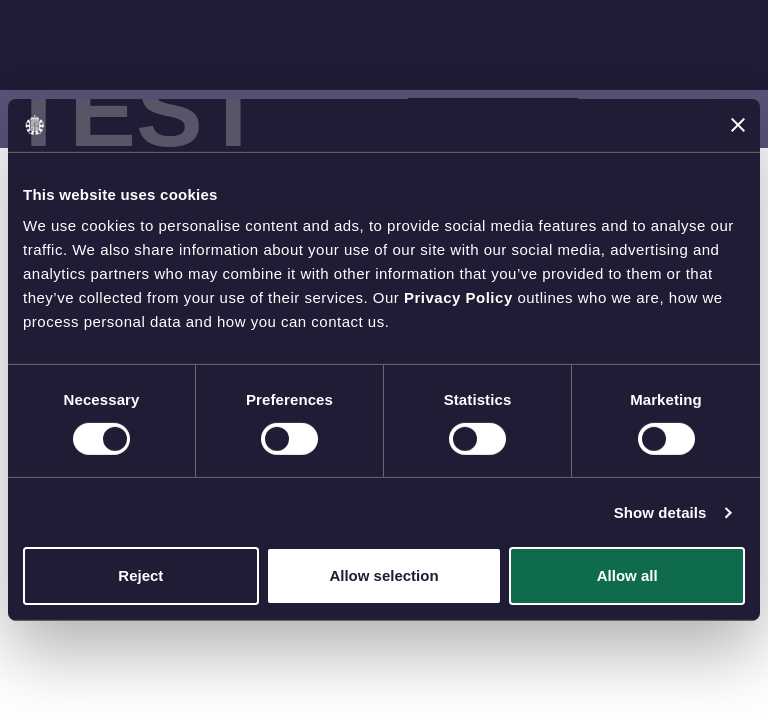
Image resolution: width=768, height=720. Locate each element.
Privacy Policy (458, 297)
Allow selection (383, 575)
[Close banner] (738, 125)
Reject (140, 575)
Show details (660, 512)
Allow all (627, 575)
